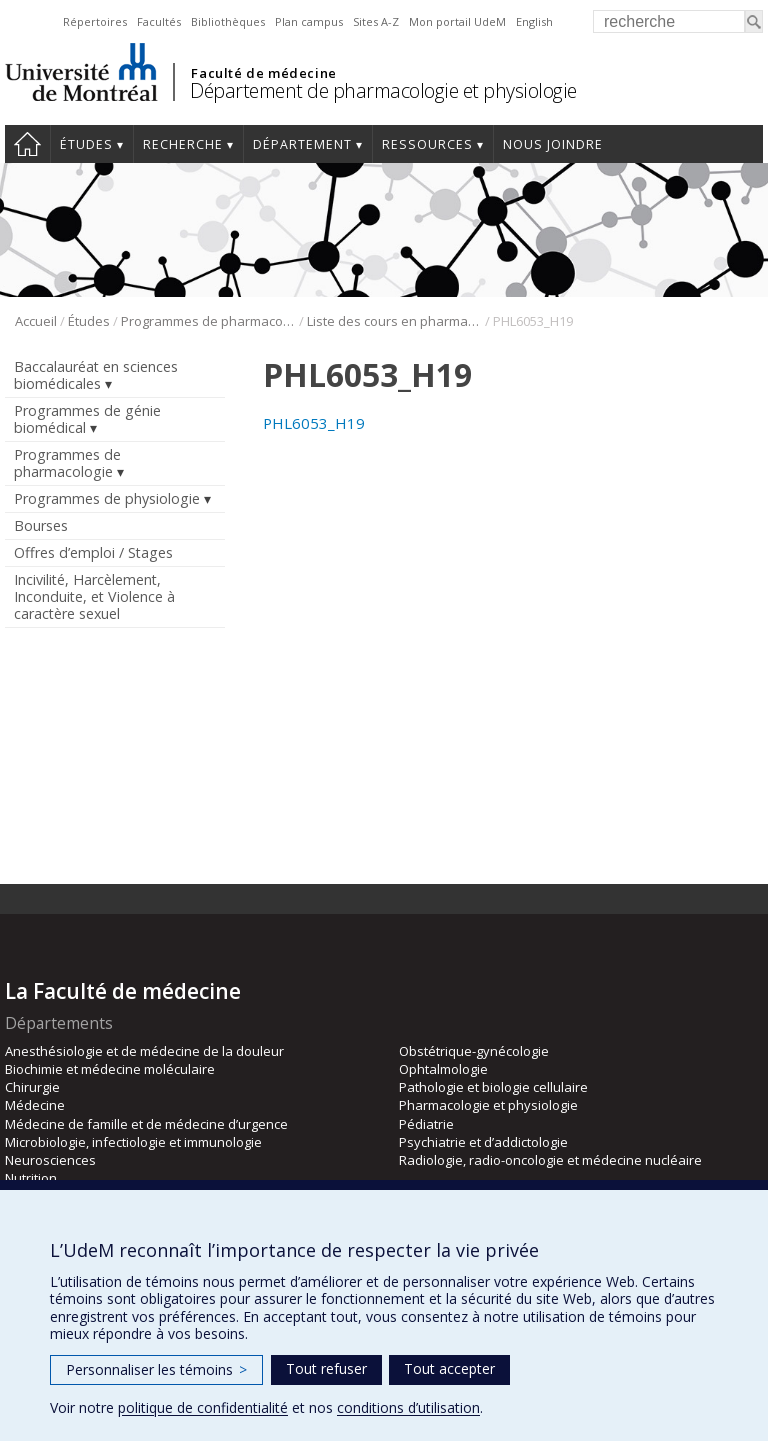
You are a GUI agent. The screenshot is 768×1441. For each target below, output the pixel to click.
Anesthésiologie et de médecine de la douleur (144, 1051)
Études (86, 144)
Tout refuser (326, 1368)
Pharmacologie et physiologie (488, 1105)
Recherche (183, 144)
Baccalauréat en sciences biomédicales (96, 375)
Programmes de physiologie (107, 498)
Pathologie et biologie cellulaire (493, 1087)
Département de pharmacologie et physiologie (383, 90)
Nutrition (31, 1178)
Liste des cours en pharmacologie (394, 321)
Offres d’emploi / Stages (93, 552)
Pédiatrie (426, 1124)
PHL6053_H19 (314, 423)
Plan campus (309, 21)
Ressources (427, 144)
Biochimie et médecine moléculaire (110, 1069)
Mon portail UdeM (457, 21)
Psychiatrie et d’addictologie (483, 1142)
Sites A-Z (376, 21)
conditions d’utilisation (408, 1407)
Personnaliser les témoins (156, 1369)
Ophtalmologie (443, 1069)
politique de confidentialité (203, 1407)
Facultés (159, 21)
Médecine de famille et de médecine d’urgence (146, 1124)
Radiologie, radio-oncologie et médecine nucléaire (550, 1160)
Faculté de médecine (263, 73)
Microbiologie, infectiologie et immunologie (133, 1142)
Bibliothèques (228, 21)
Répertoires (95, 21)
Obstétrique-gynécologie (474, 1051)
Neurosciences (50, 1160)
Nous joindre (553, 144)
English (534, 21)
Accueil (27, 144)
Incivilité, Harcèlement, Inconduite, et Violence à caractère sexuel (94, 596)
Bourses (41, 525)
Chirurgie (32, 1087)
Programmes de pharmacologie (208, 321)
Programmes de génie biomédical (87, 419)
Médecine (35, 1105)
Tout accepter (449, 1368)
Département (302, 144)
